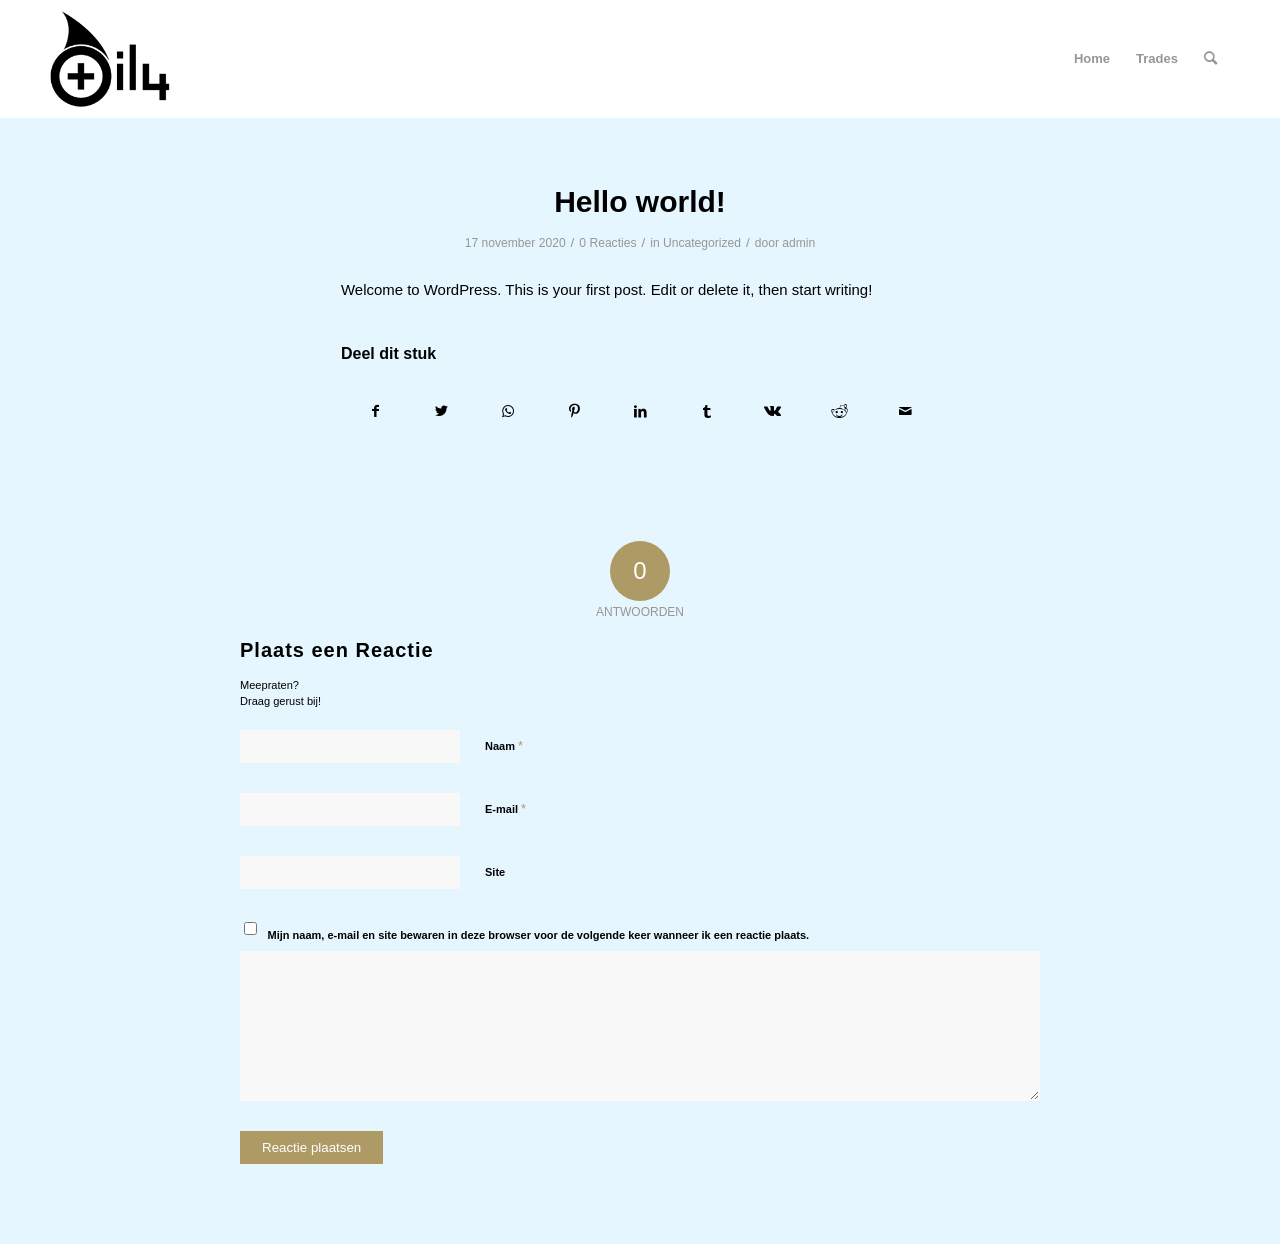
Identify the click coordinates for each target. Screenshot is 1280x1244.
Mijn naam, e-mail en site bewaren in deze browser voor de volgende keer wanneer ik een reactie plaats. (539, 935)
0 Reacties (607, 243)
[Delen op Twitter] (441, 411)
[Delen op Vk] (772, 411)
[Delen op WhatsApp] (507, 411)
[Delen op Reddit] (839, 411)
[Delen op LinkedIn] (640, 411)
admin (798, 243)
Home (1092, 58)
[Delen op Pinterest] (574, 411)
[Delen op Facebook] (375, 411)
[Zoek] (1210, 59)
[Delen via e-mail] (905, 411)
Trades (1157, 58)
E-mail (505, 808)
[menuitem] (1210, 59)
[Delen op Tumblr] (706, 411)
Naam (504, 745)
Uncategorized (702, 243)
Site (495, 872)
